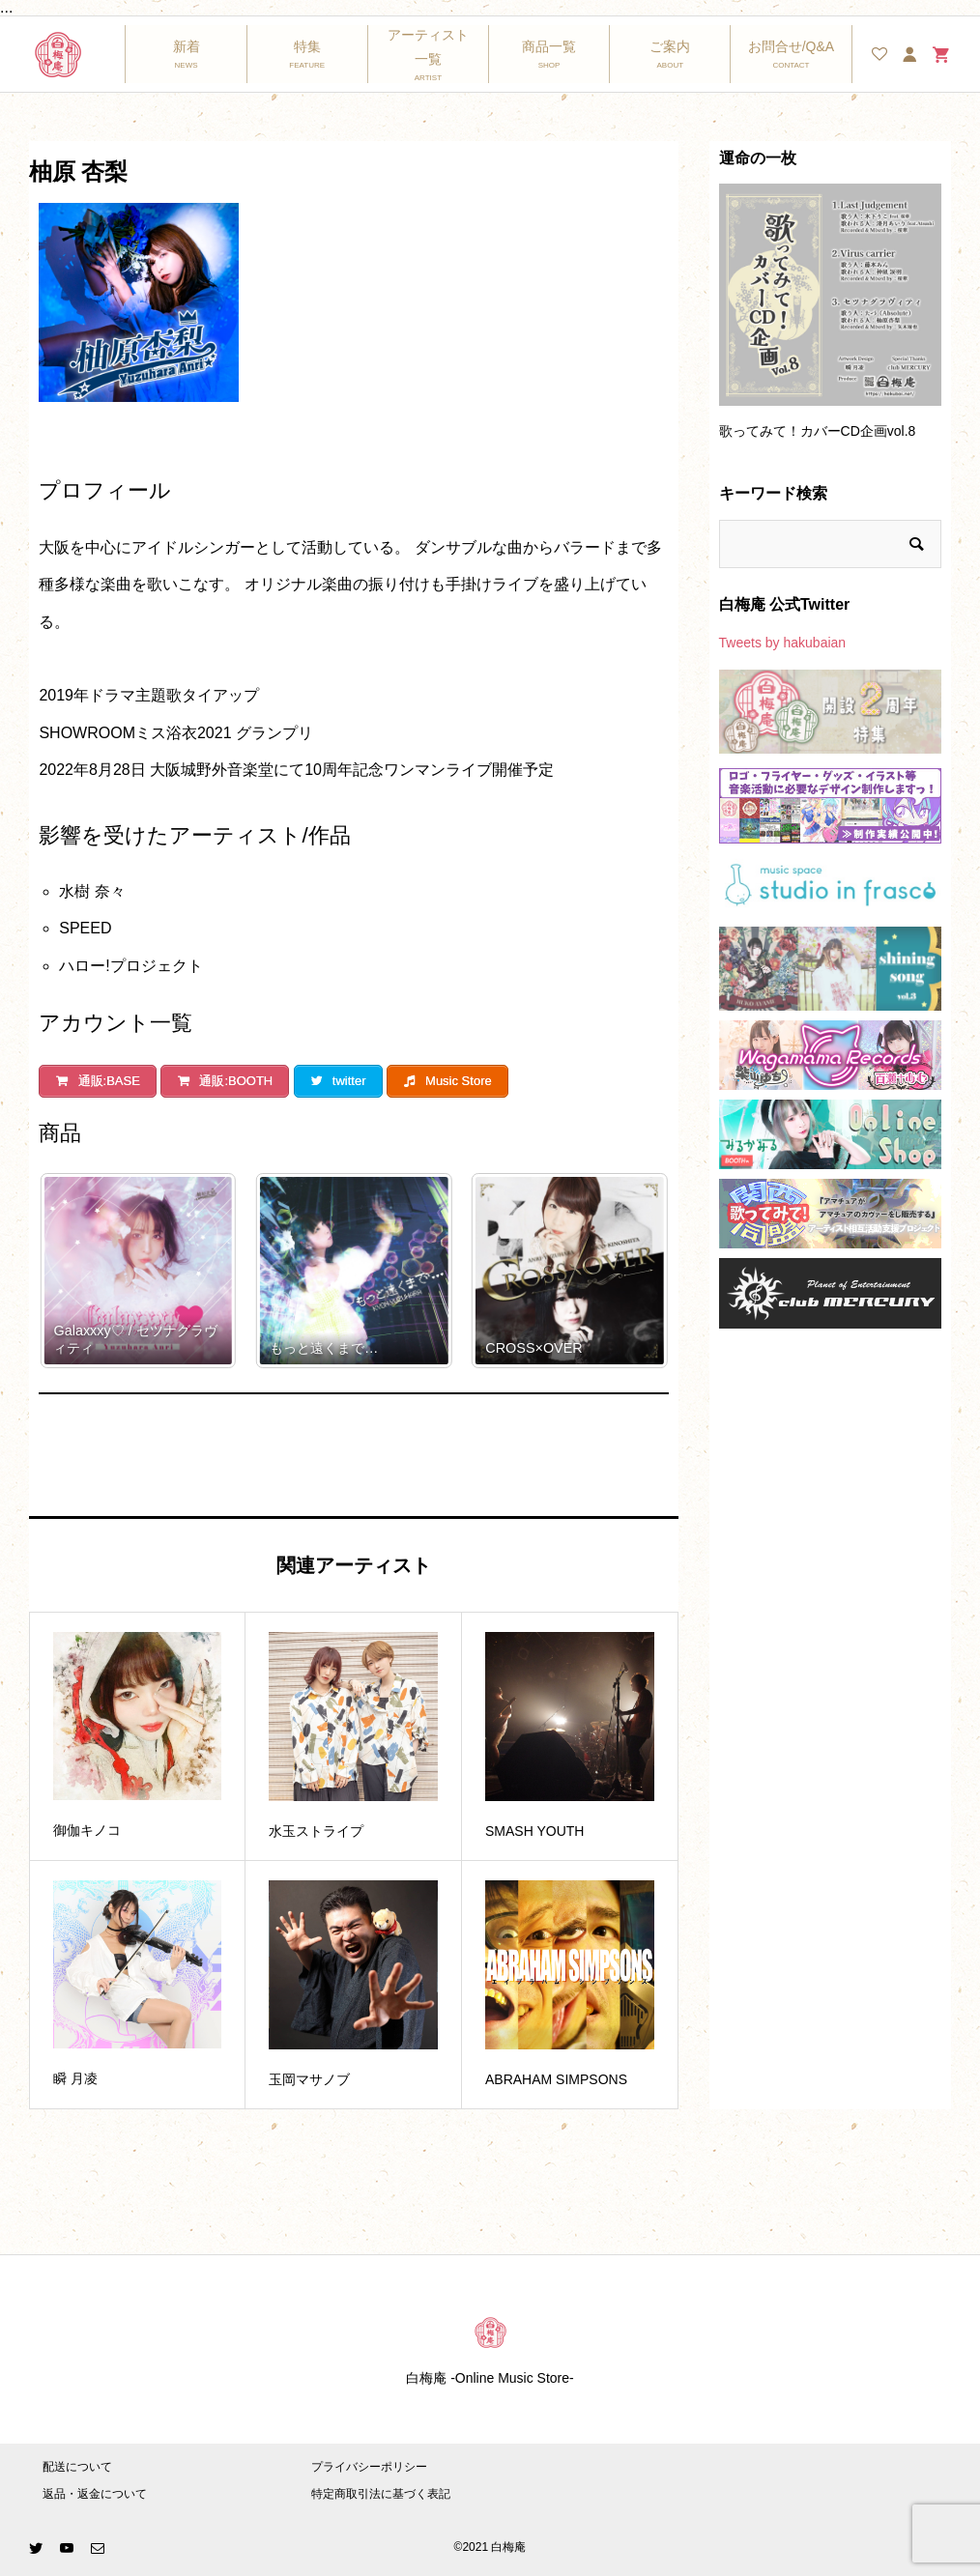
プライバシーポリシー (369, 2467)
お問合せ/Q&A (791, 46)
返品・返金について (95, 2494)
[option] (830, 320)
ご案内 (669, 46)
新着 (186, 46)
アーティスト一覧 (428, 47)
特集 (307, 46)
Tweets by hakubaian (783, 642)
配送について (77, 2467)
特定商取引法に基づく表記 (380, 2494)
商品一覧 (549, 46)
